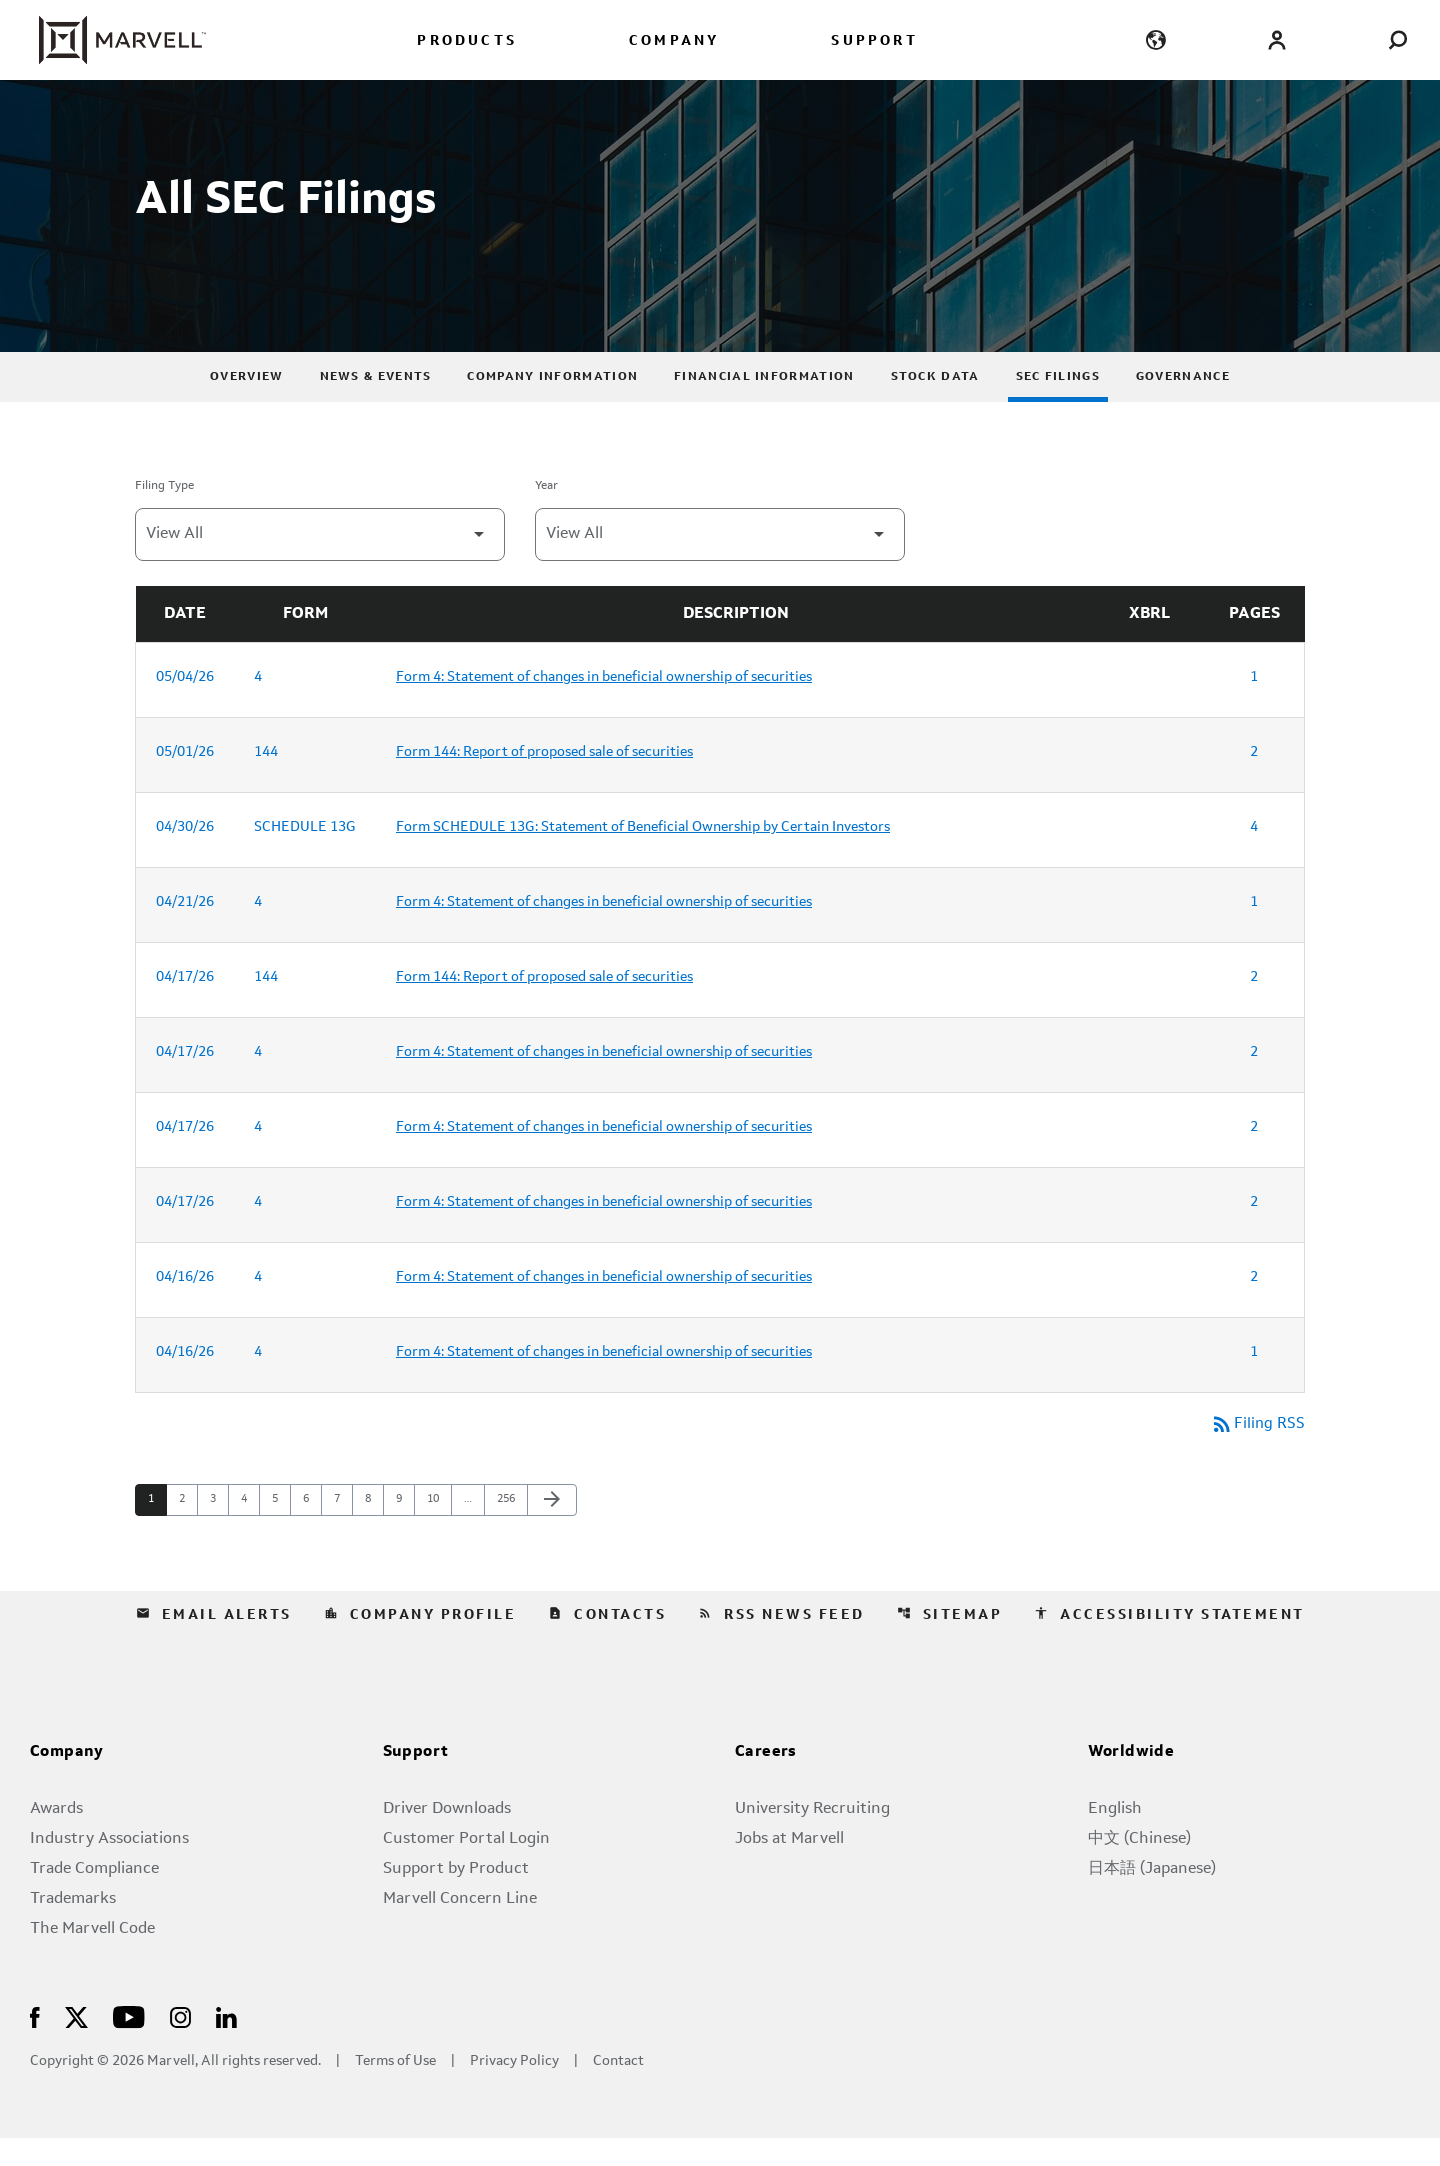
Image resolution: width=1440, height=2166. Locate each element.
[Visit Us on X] (76, 2044)
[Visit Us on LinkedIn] (226, 2044)
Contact (618, 2089)
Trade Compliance (94, 1897)
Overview (246, 405)
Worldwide (1131, 1781)
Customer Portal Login (466, 1867)
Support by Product (456, 1897)
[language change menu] (1156, 39)
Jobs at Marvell (789, 1867)
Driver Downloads (447, 1837)
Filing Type (164, 514)
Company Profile (420, 1643)
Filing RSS (1257, 1453)
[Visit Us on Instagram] (180, 2044)
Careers (766, 1781)
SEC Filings (1058, 405)
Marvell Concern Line (460, 1927)
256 (508, 1528)
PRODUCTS (467, 41)
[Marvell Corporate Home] (110, 40)
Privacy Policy (514, 2089)
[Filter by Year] (720, 562)
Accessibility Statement (1169, 1643)
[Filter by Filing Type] (320, 562)
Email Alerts (214, 1643)
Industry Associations (109, 1867)
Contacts (607, 1643)
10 (438, 1528)
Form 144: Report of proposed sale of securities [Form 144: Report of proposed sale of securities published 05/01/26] (544, 780)
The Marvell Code (92, 1957)
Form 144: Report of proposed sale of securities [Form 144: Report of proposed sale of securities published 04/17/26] (544, 1005)
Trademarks (73, 1927)
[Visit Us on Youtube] (129, 2044)
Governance (1183, 405)
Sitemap (950, 1643)
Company (67, 1781)
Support (416, 1781)
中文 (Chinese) (1139, 1867)
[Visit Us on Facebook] (35, 2044)
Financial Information (764, 405)
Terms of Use (395, 2089)
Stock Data (935, 405)
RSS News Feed (781, 1643)
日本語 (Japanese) (1152, 1897)
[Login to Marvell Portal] (1276, 39)
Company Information (552, 405)
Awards (56, 1837)
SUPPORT (874, 41)
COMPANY (674, 41)
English (1115, 1837)
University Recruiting (812, 1837)
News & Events (376, 405)
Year (546, 514)
